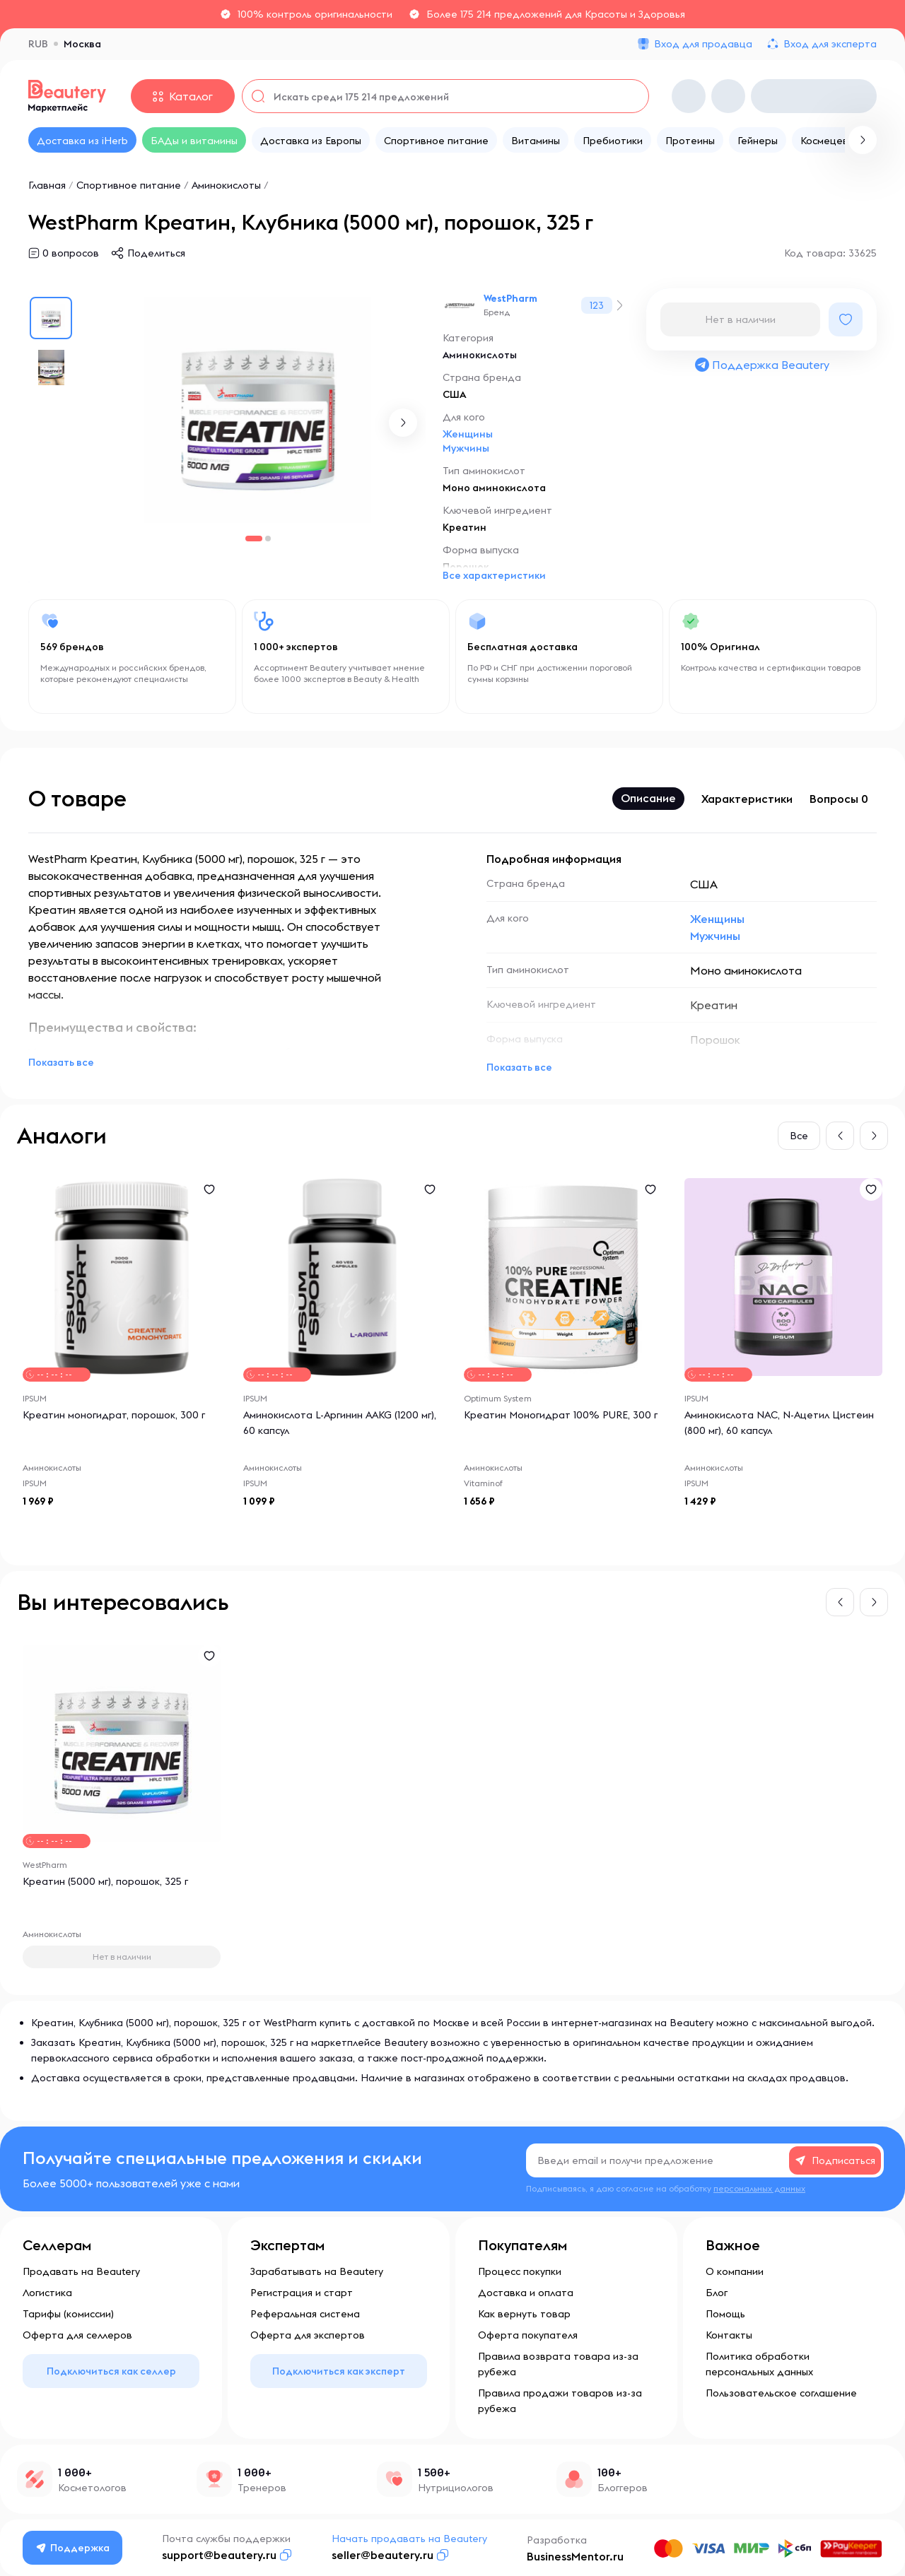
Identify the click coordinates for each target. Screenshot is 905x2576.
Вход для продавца (703, 43)
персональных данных (759, 2188)
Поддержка (73, 2547)
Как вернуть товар (524, 2313)
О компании (735, 2271)
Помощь (725, 2313)
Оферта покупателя (528, 2335)
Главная (47, 185)
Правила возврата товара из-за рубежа (558, 2364)
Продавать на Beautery (81, 2271)
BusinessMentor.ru (575, 2556)
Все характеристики (494, 575)
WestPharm (510, 298)
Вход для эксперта (830, 43)
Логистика (47, 2292)
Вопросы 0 (839, 799)
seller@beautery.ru (382, 2555)
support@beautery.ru (219, 2555)
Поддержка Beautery (761, 364)
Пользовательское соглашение (781, 2393)
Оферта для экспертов (307, 2335)
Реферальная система (305, 2313)
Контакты (729, 2335)
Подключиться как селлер (111, 2371)
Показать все (61, 1062)
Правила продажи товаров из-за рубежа (560, 2401)
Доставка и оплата (525, 2292)
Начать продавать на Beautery (409, 2538)
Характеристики (747, 799)
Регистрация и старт (301, 2292)
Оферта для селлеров (77, 2335)
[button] (403, 422)
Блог (717, 2292)
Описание (648, 798)
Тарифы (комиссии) (68, 2313)
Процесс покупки (519, 2271)
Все (799, 1135)
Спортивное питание (128, 185)
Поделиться (156, 253)
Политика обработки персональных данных (759, 2364)
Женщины (468, 434)
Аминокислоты (226, 185)
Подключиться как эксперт (338, 2371)
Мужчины (466, 448)
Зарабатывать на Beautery (316, 2271)
